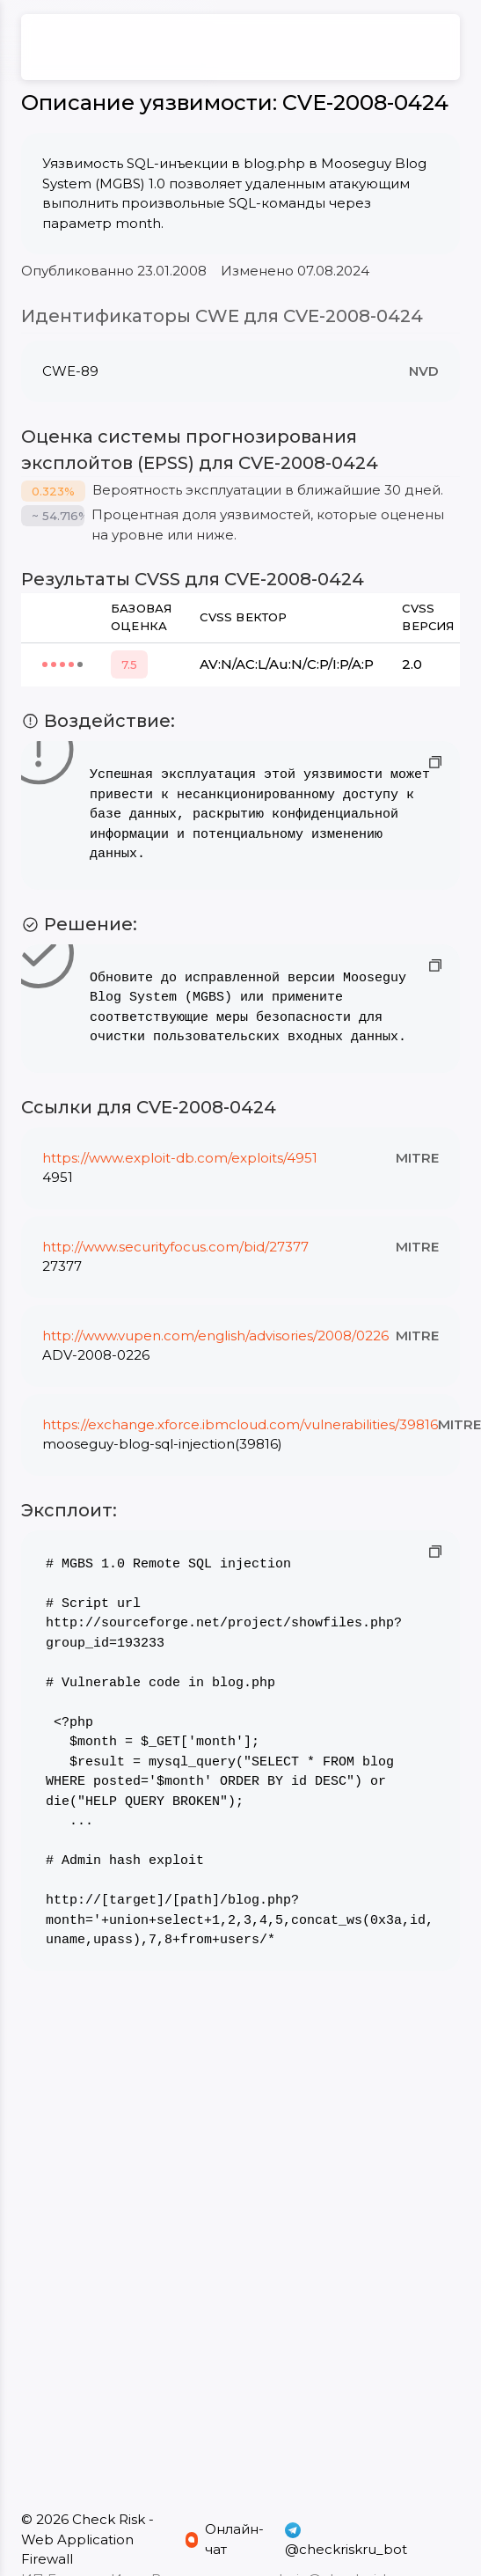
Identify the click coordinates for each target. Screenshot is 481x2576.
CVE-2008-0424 (365, 102)
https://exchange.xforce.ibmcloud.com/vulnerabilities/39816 (240, 1424)
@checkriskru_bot (346, 2539)
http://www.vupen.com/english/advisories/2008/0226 (215, 1335)
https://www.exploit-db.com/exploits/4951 (179, 1157)
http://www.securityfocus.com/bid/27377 (175, 1246)
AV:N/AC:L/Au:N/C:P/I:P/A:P (287, 664)
